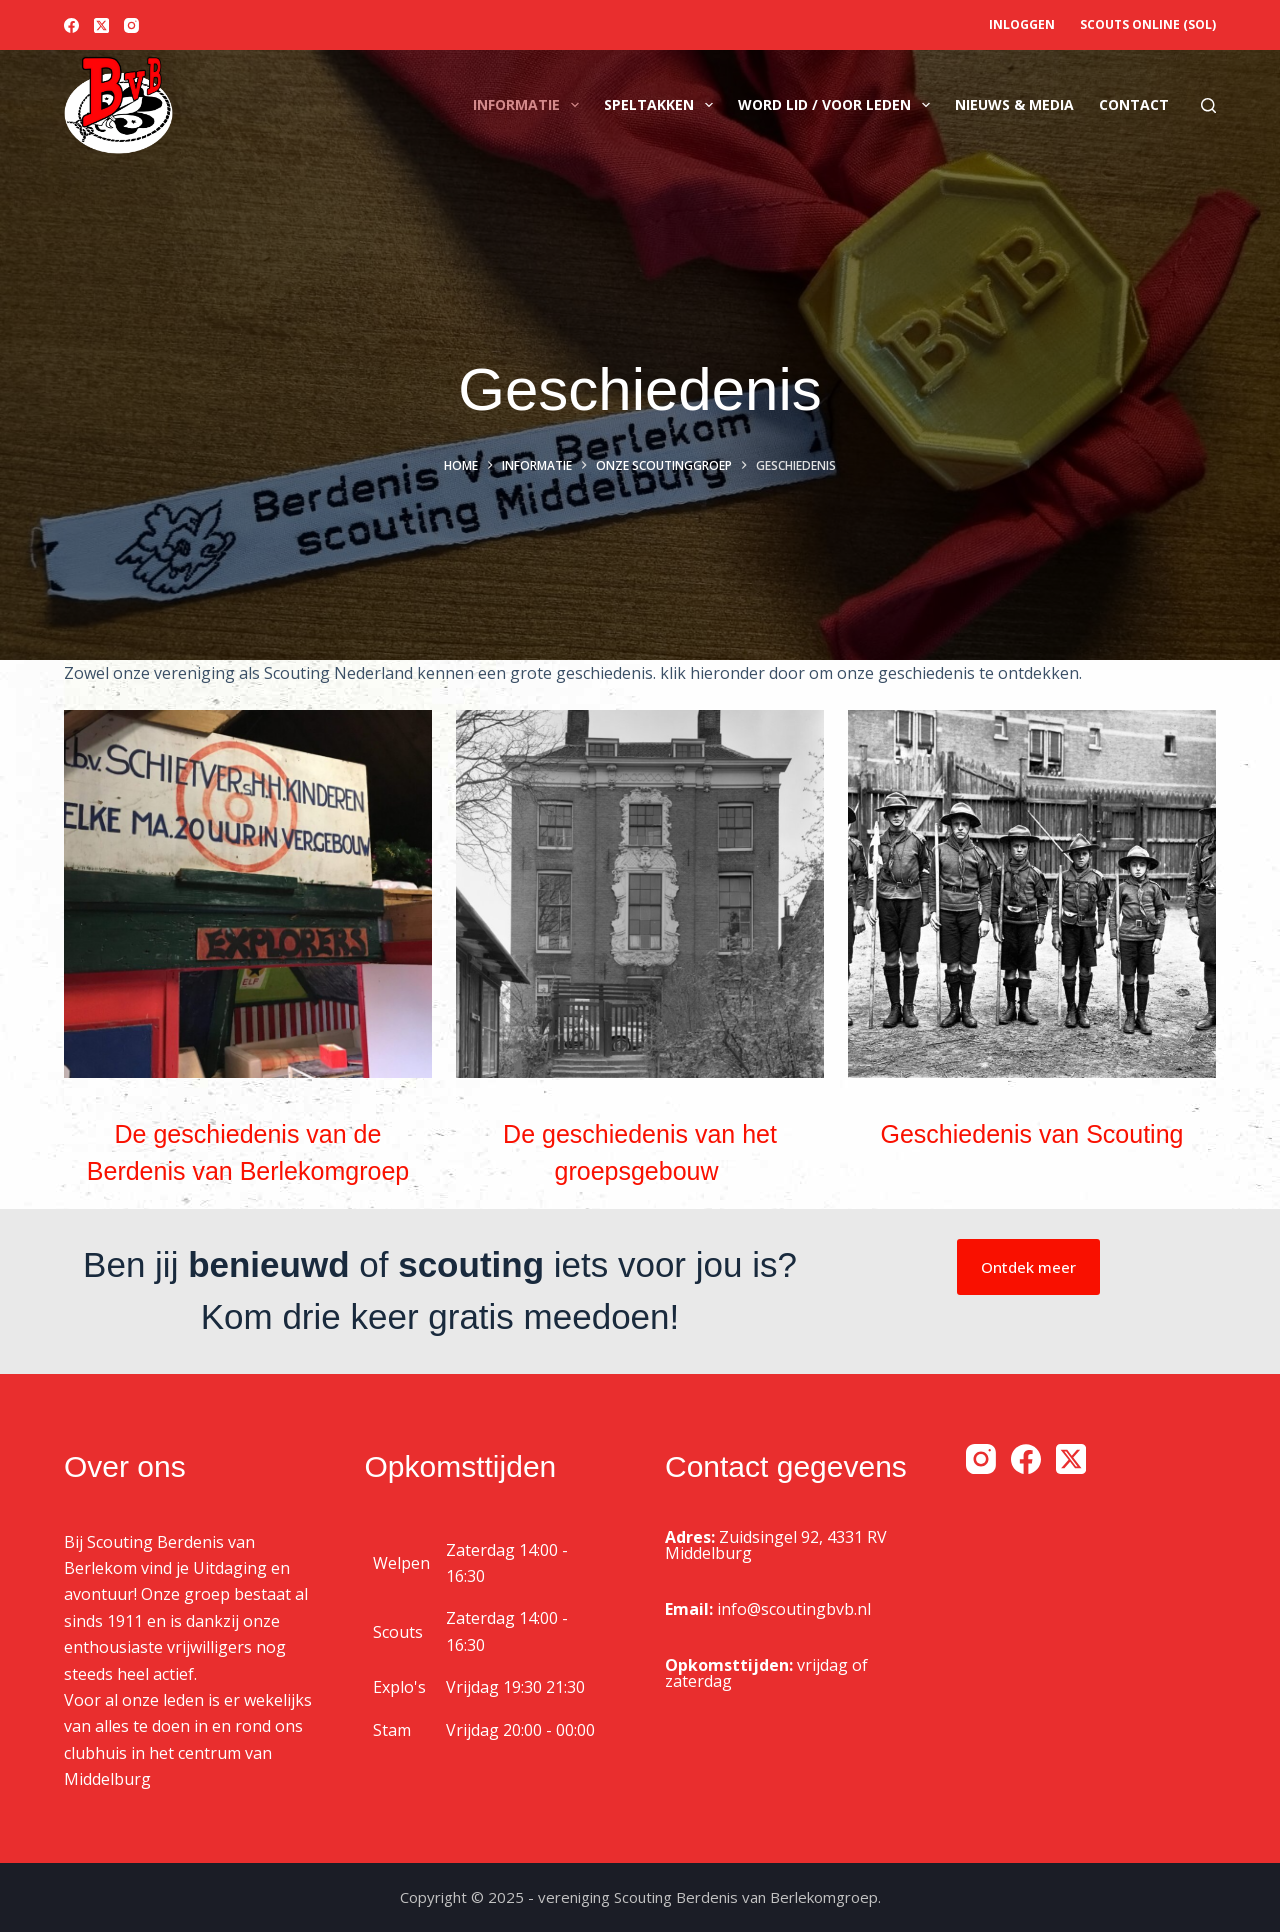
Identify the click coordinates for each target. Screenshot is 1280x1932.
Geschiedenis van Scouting (1032, 1134)
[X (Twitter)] (101, 25)
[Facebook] (71, 25)
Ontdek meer (1028, 1267)
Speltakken (662, 105)
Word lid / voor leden (838, 105)
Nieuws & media (1014, 104)
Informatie (530, 105)
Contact (1134, 104)
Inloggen (1022, 24)
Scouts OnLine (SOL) (1148, 24)
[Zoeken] (1208, 105)
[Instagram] (131, 25)
